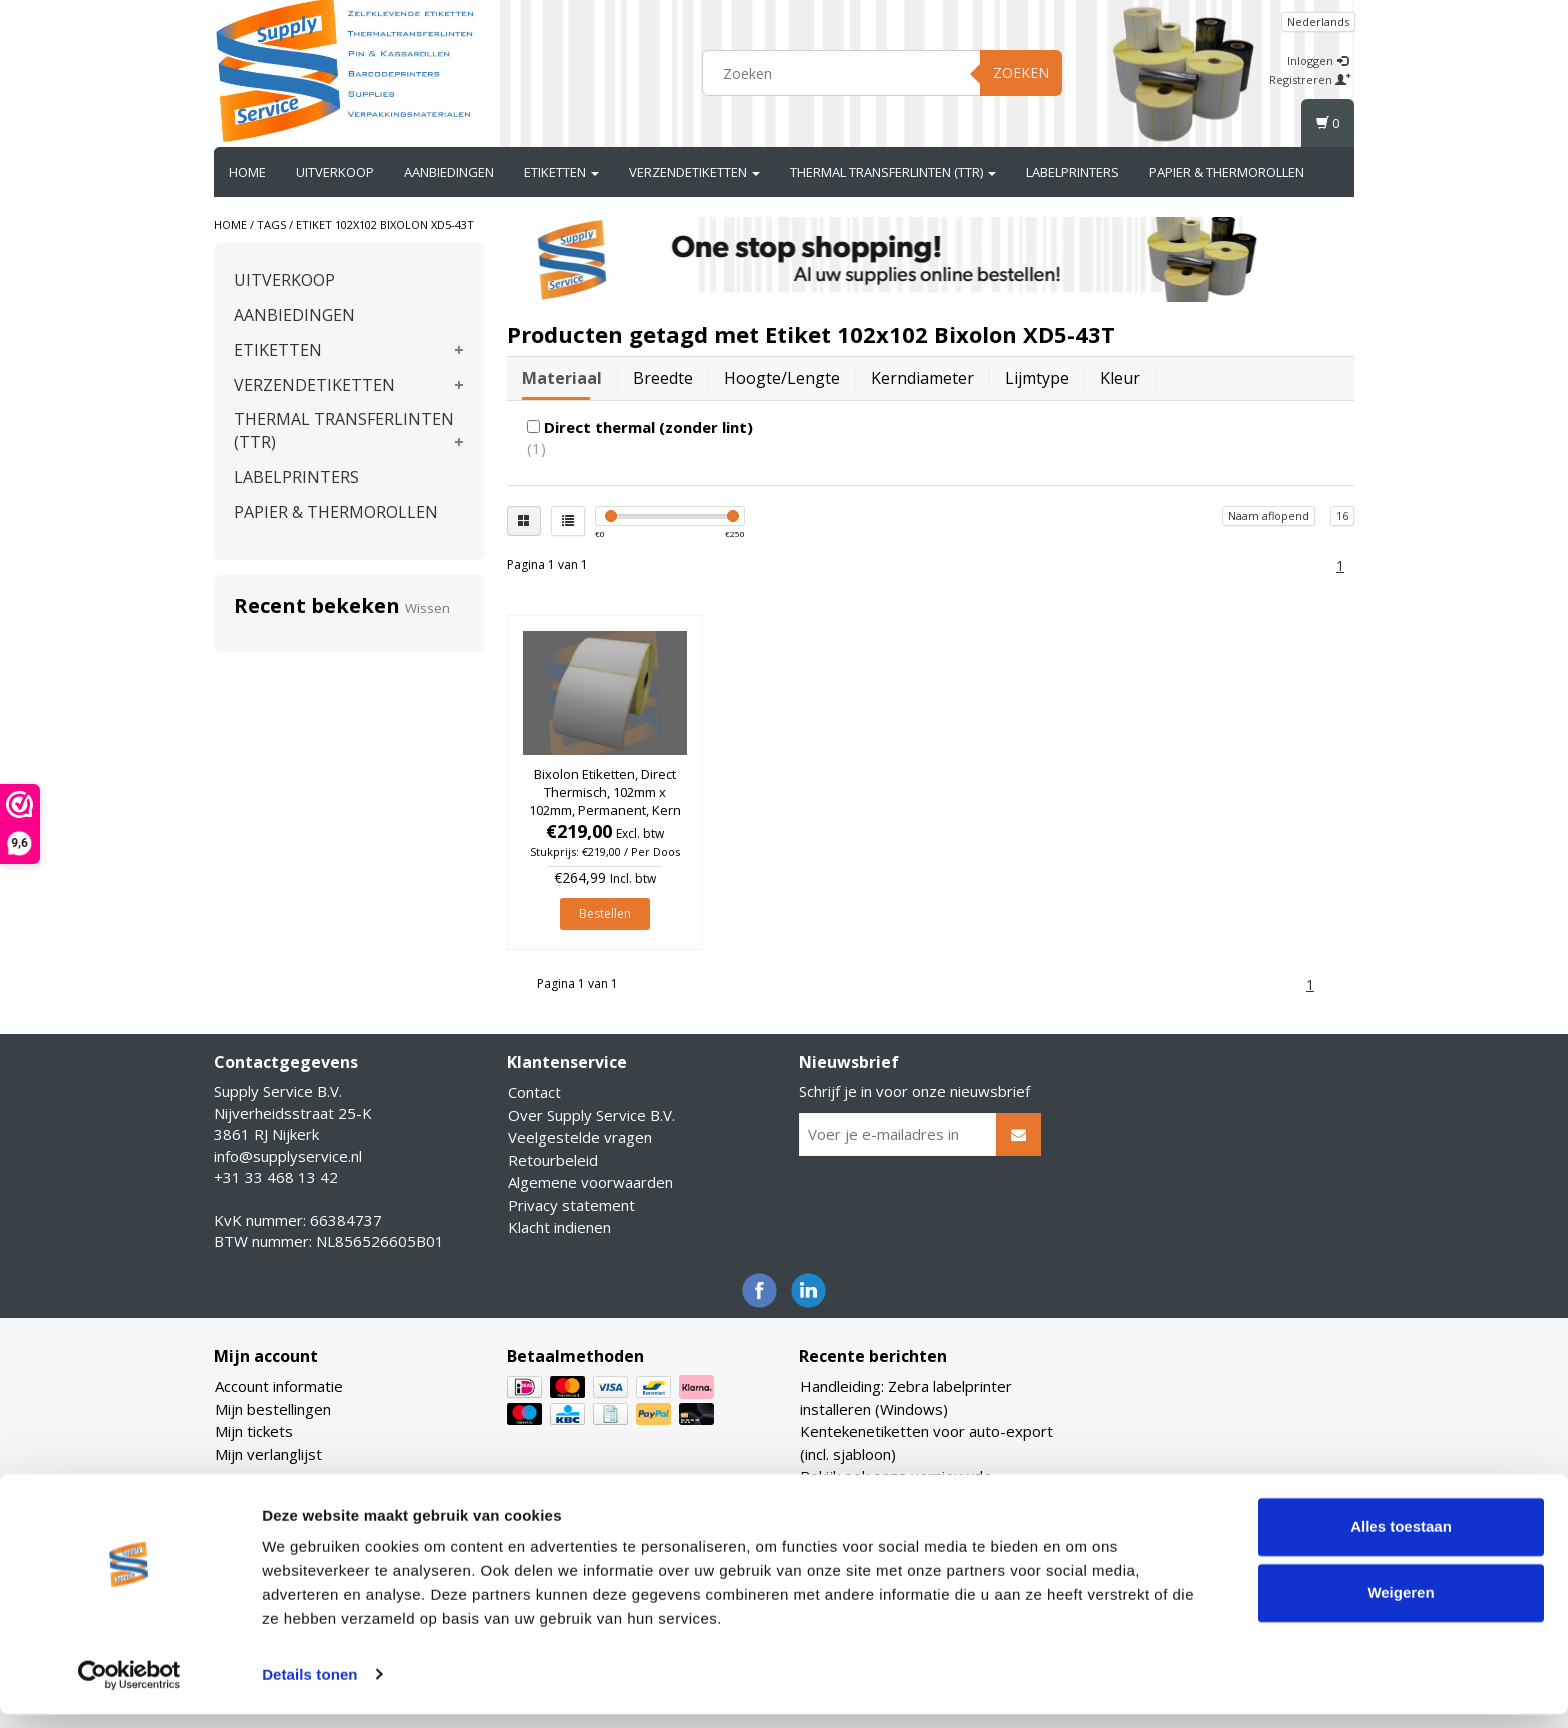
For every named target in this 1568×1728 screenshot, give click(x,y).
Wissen (427, 608)
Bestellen (605, 913)
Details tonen (309, 1688)
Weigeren (1400, 1606)
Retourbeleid (553, 1160)
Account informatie (279, 1386)
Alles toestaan (1401, 1541)
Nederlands (1318, 21)
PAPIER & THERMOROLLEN (1226, 172)
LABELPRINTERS (1072, 172)
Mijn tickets (254, 1431)
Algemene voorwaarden (590, 1182)
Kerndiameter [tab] (922, 378)
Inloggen (1317, 60)
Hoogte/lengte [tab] (782, 378)
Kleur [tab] (1120, 378)
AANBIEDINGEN (449, 172)
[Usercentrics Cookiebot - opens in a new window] (129, 1689)
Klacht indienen (559, 1227)
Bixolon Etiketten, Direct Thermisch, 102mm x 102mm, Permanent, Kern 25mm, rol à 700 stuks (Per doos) (605, 810)
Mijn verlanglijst (268, 1454)
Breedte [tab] (663, 378)
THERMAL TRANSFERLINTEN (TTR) (893, 172)
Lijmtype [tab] (1037, 378)
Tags (271, 224)
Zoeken (1021, 72)
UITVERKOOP (335, 172)
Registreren (1310, 79)
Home (247, 172)
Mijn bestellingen (273, 1409)
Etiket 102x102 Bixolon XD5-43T (385, 224)
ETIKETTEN (561, 172)
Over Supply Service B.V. (591, 1115)
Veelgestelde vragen (580, 1137)
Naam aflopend (1268, 515)
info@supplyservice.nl (288, 1156)
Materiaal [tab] (562, 378)
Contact (534, 1092)
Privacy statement (571, 1205)
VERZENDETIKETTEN (694, 172)
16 (1342, 515)
